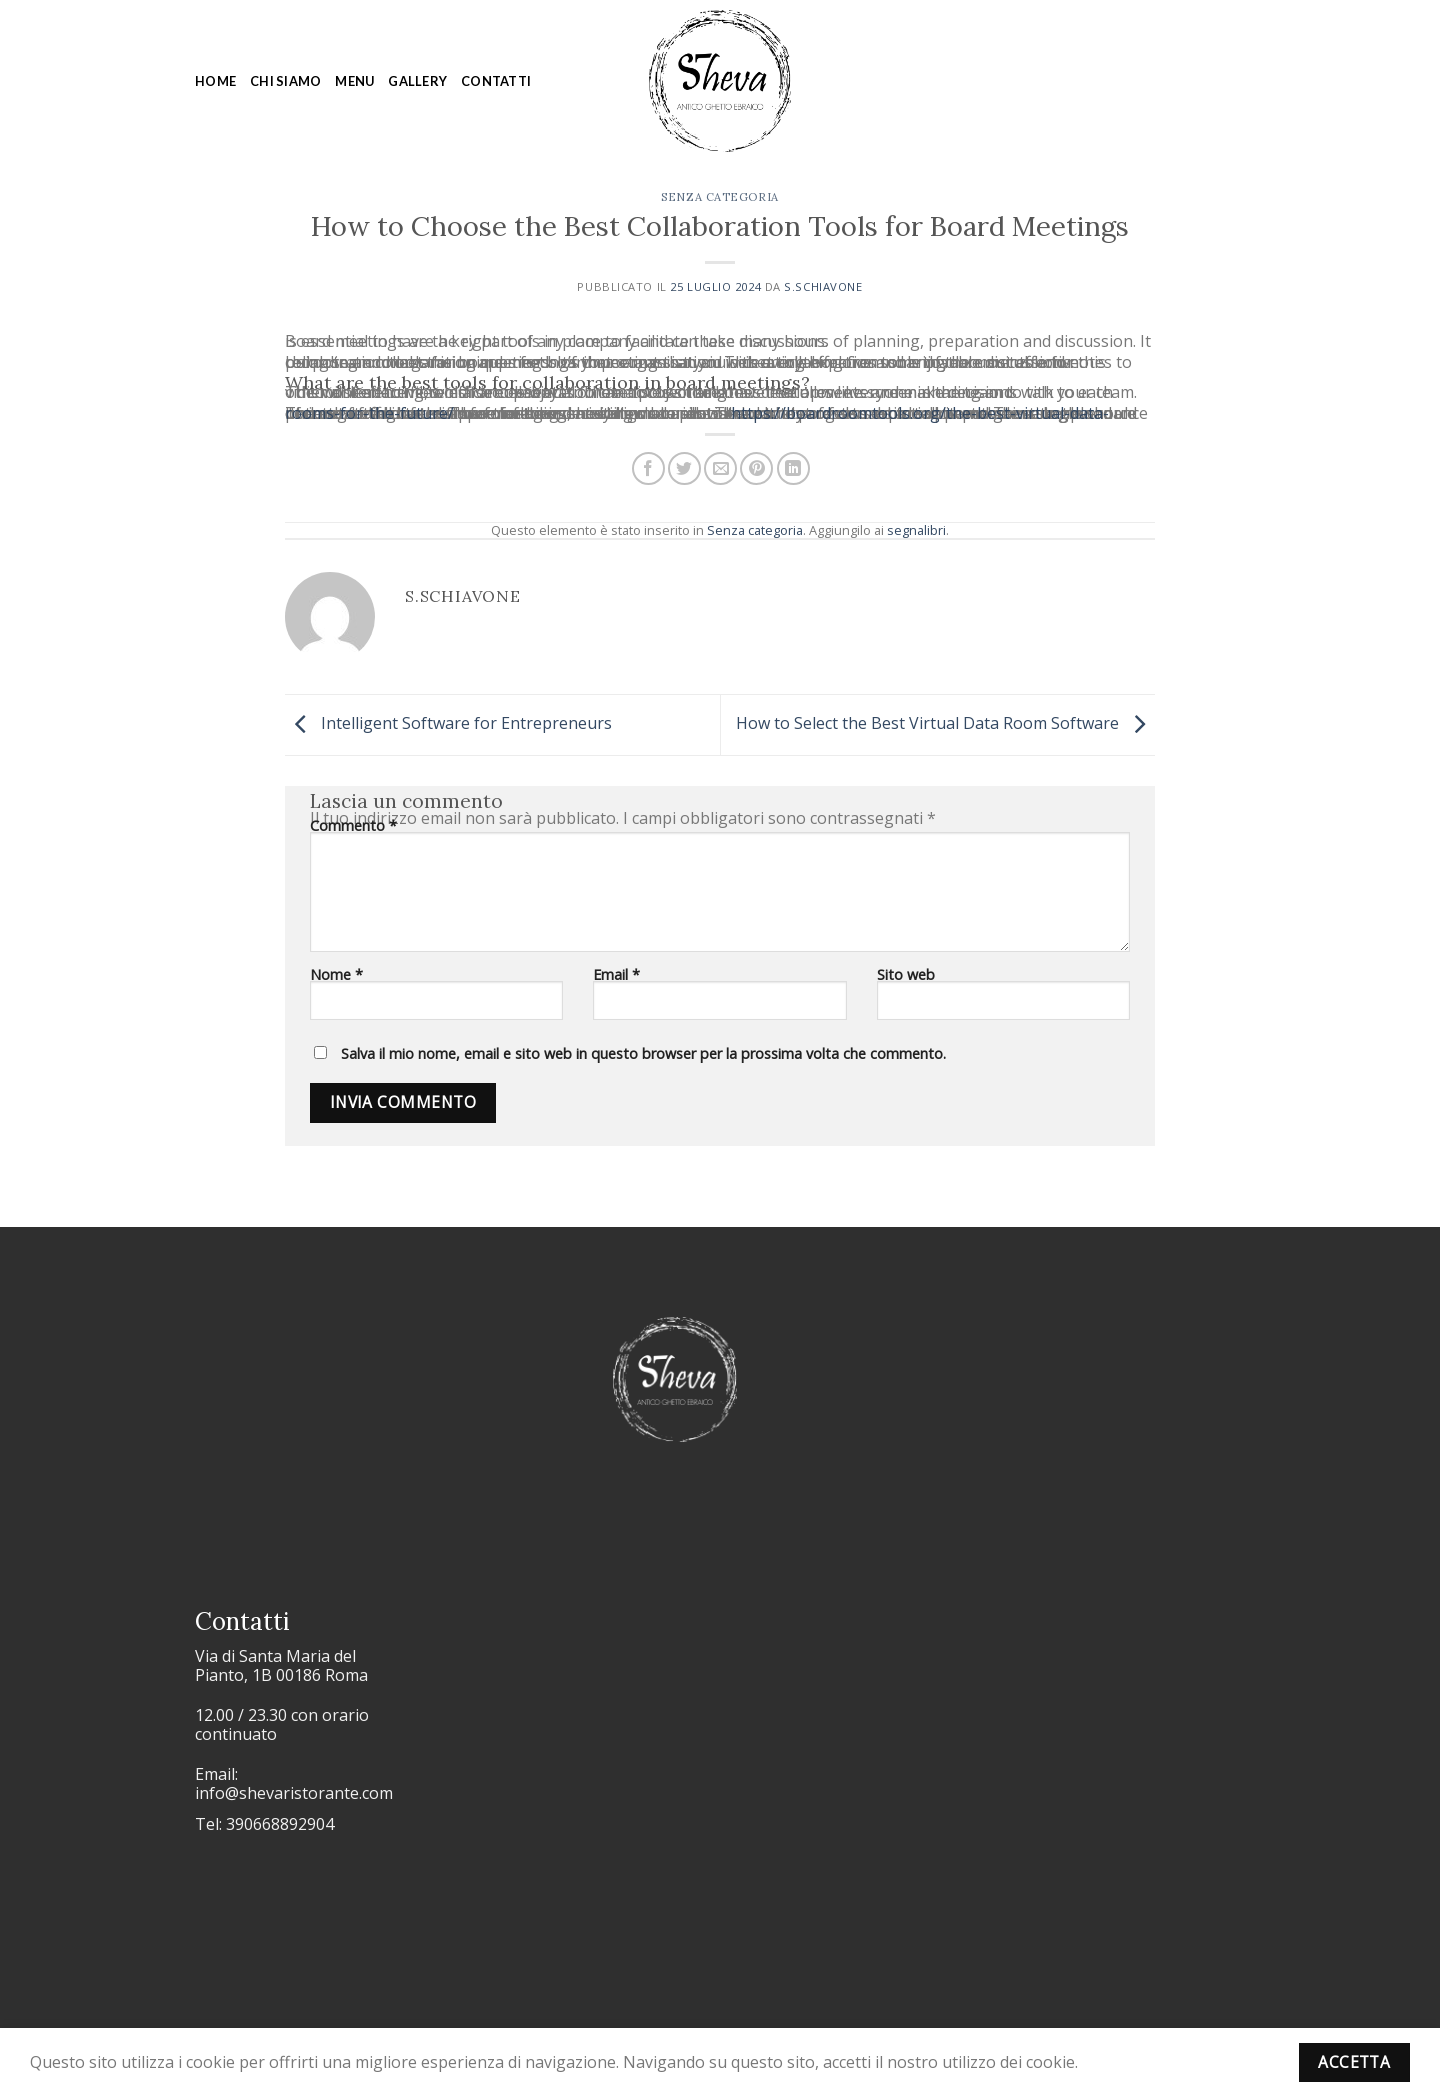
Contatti (496, 81)
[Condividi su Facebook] (648, 468)
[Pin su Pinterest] (756, 468)
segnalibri (916, 530)
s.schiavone (823, 286)
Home (215, 81)
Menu (354, 81)
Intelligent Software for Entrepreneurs (448, 723)
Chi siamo (285, 81)
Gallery (417, 81)
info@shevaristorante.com (294, 1793)
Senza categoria (719, 197)
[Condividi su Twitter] (684, 468)
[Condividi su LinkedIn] (793, 468)
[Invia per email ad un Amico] (720, 468)
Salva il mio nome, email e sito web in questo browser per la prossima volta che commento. (643, 1053)
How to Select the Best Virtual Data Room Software (945, 723)
